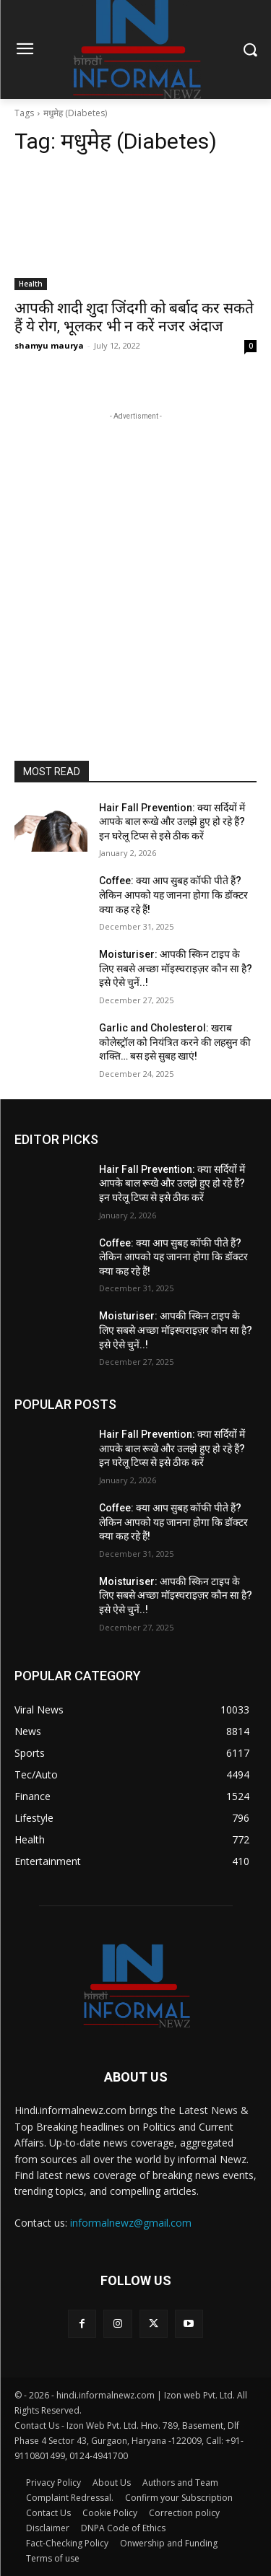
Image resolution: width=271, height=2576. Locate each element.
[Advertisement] (135, 559)
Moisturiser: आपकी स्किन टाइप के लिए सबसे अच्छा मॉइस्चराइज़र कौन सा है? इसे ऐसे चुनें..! (175, 968)
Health (31, 284)
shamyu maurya (49, 345)
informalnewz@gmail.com (131, 2223)
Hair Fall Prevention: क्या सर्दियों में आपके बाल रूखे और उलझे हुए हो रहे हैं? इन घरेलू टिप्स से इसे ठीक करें (172, 822)
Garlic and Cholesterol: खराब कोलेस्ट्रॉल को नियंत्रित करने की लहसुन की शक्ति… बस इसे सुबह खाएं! (175, 1042)
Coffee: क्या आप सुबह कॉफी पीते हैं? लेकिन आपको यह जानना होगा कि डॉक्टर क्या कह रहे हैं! (173, 894)
